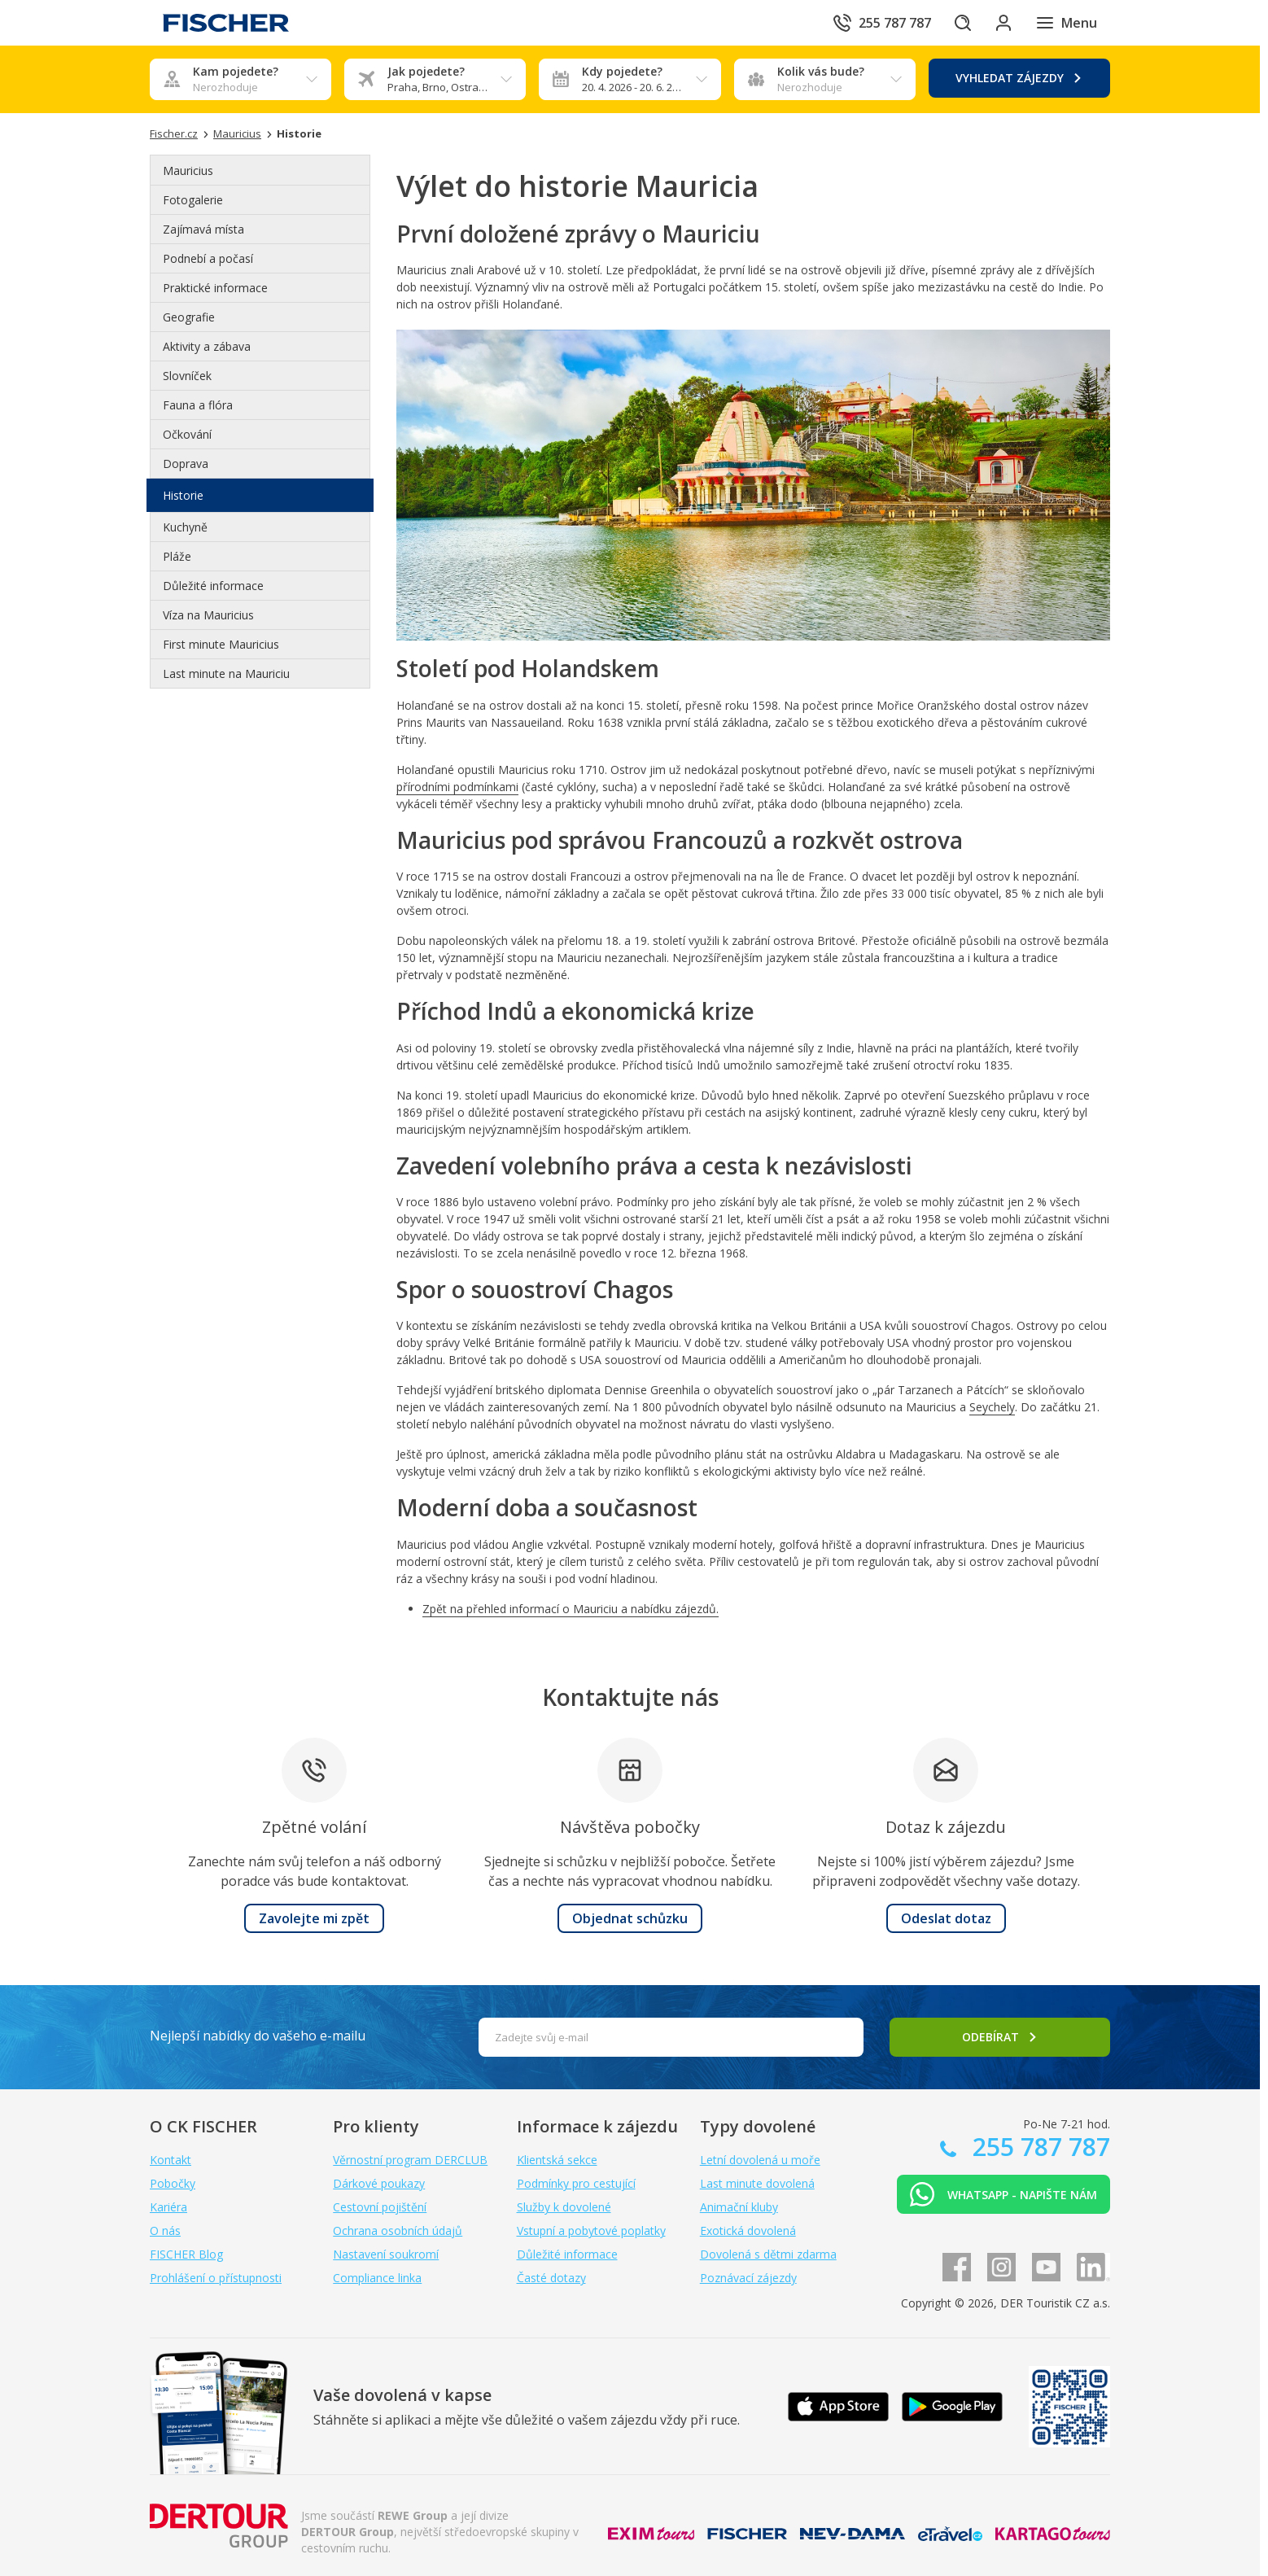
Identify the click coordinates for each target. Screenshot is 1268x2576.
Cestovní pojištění (379, 2207)
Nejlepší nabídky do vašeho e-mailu (257, 2036)
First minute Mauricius (221, 644)
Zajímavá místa (203, 229)
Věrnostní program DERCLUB (410, 2159)
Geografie (189, 317)
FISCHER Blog (186, 2254)
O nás (165, 2230)
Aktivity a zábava (207, 346)
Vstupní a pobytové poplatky (591, 2230)
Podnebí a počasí (208, 258)
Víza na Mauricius (208, 615)
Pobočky (172, 2183)
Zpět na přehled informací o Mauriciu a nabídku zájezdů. (570, 1608)
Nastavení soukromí (386, 2254)
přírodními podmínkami (457, 786)
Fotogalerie (193, 200)
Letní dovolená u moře (760, 2159)
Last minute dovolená (757, 2183)
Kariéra (168, 2207)
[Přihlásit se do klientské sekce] (999, 23)
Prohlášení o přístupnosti (216, 2277)
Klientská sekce (557, 2159)
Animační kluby (739, 2207)
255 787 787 (1038, 2146)
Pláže (177, 556)
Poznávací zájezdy (748, 2277)
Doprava (185, 463)
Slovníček (187, 375)
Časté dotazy (551, 2277)
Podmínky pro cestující (576, 2183)
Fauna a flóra (198, 405)
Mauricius (188, 170)
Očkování (187, 434)
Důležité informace (213, 585)
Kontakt (170, 2159)
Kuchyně (185, 527)
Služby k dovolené (564, 2207)
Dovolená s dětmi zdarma (768, 2254)
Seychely (992, 1407)
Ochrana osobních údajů (397, 2230)
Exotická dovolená (748, 2230)
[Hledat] (954, 23)
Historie (183, 495)
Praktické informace (215, 287)
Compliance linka (377, 2277)
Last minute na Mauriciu (226, 673)
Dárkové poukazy (379, 2183)
